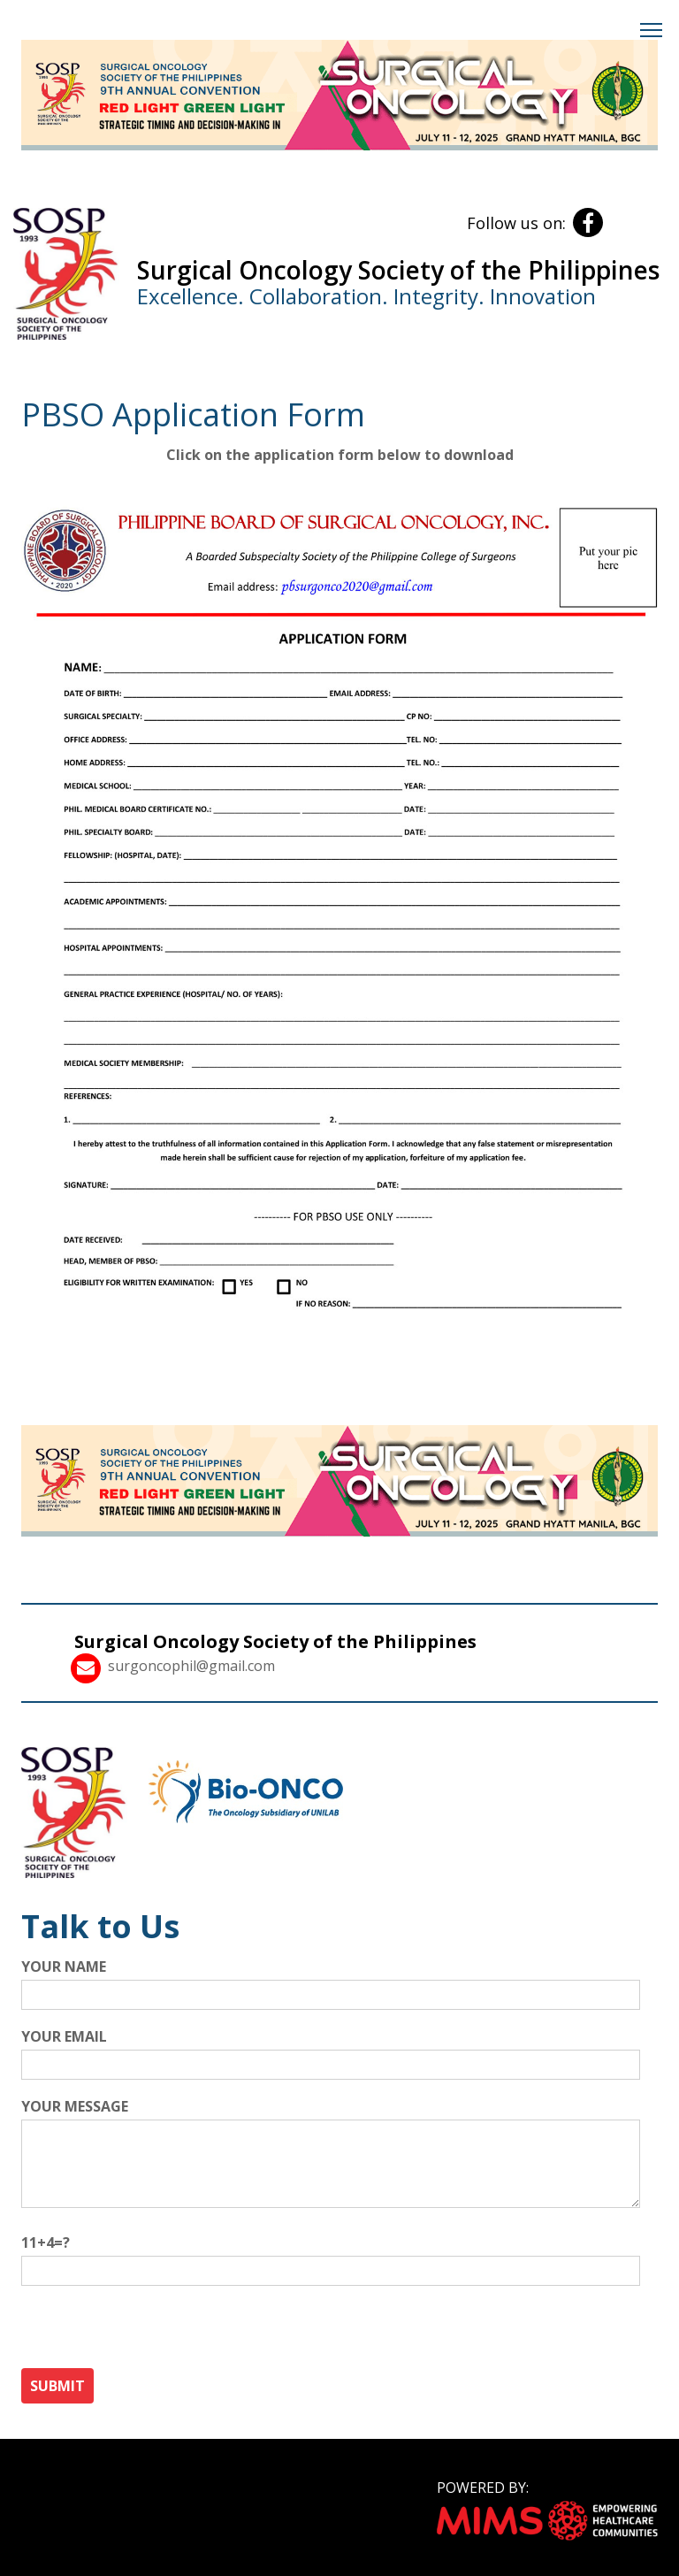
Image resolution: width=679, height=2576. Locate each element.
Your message (330, 2159)
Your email (330, 2050)
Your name (330, 1981)
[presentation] (155, 2333)
